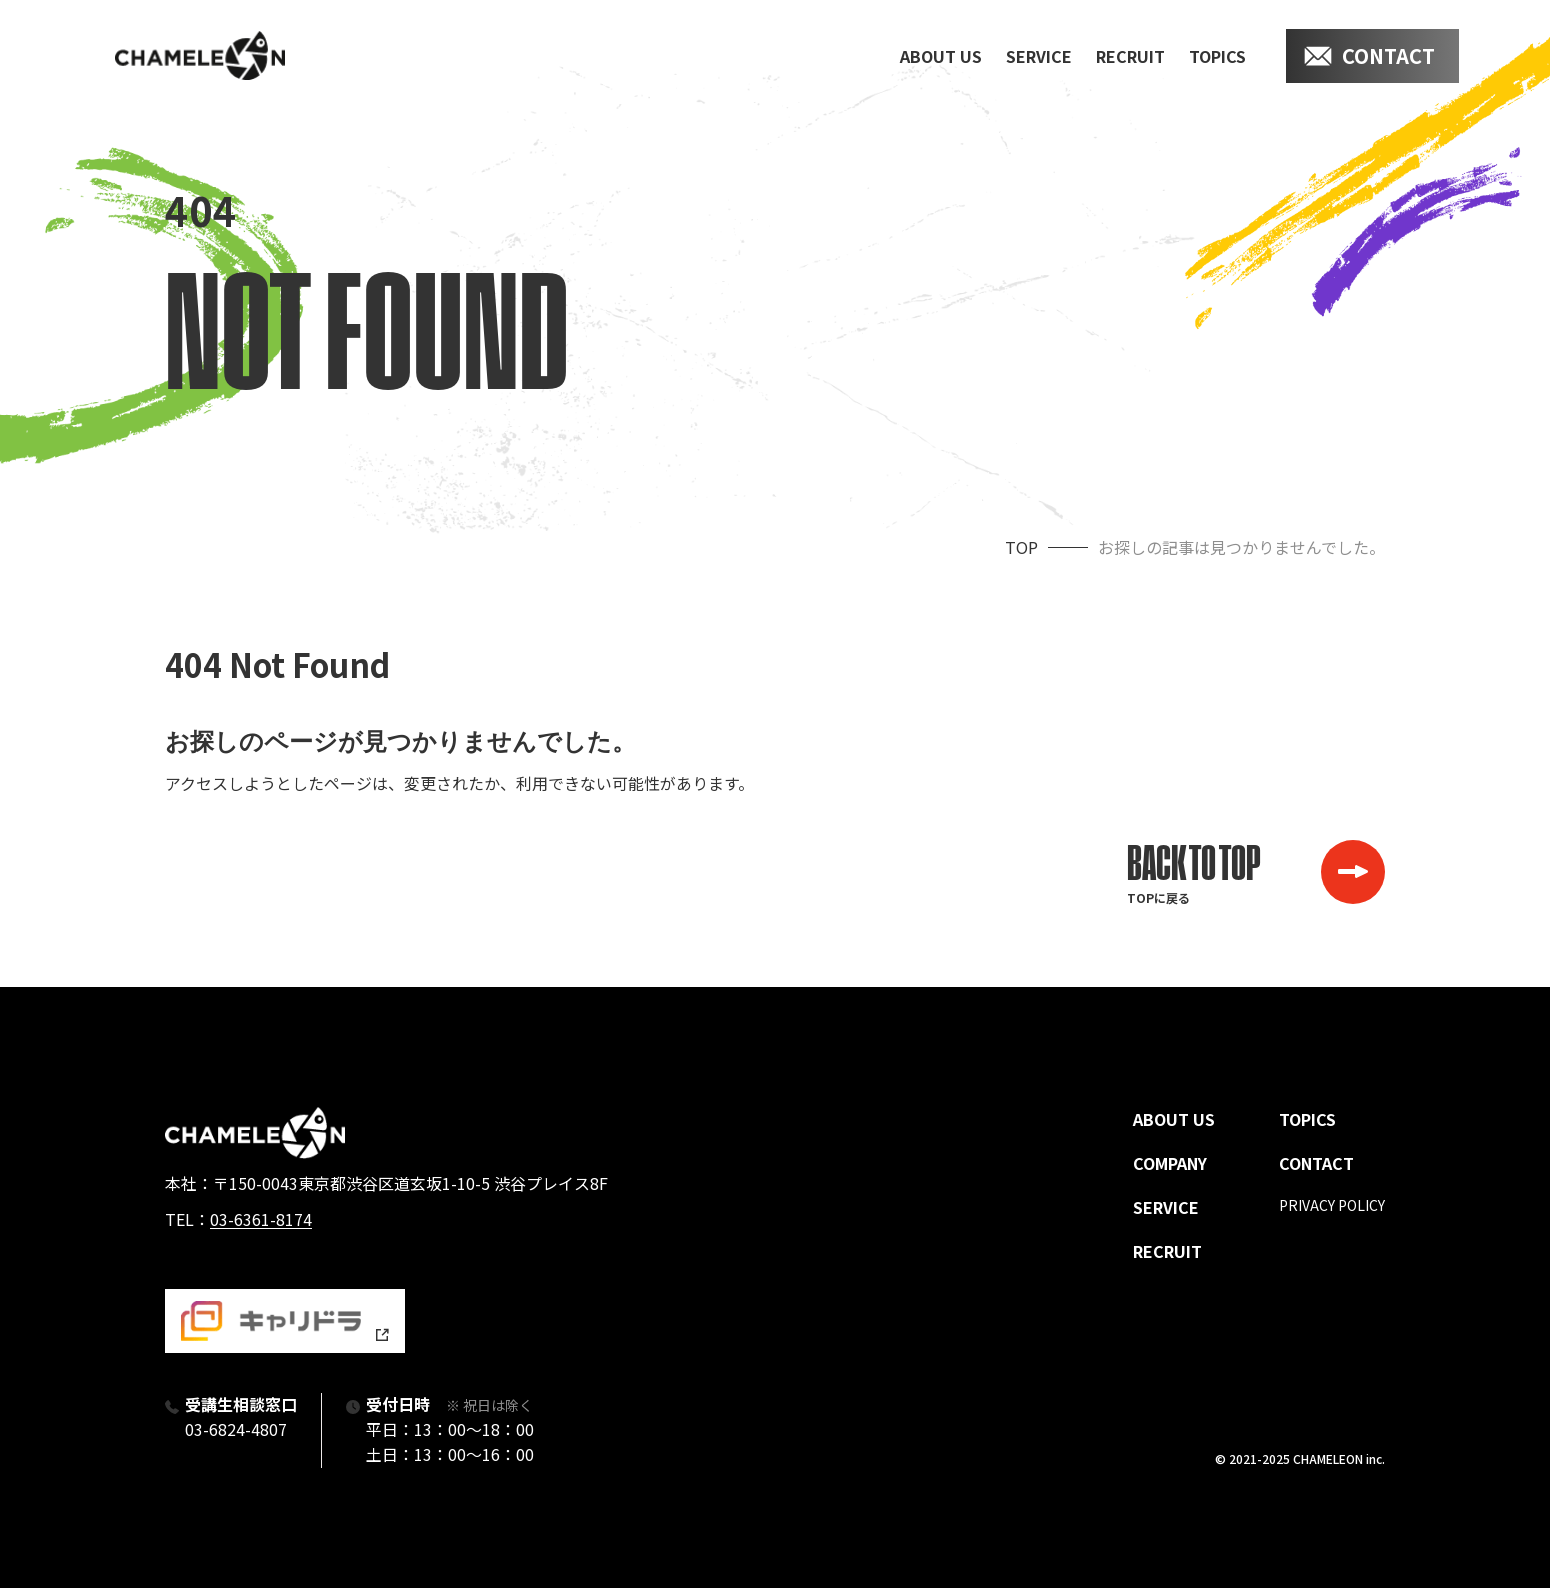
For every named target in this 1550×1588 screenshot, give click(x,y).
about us (941, 56)
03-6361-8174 (261, 1219)
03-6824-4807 (236, 1429)
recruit (1130, 56)
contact (1388, 55)
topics (1217, 56)
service (1039, 56)
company (1170, 1163)
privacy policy (1332, 1205)
